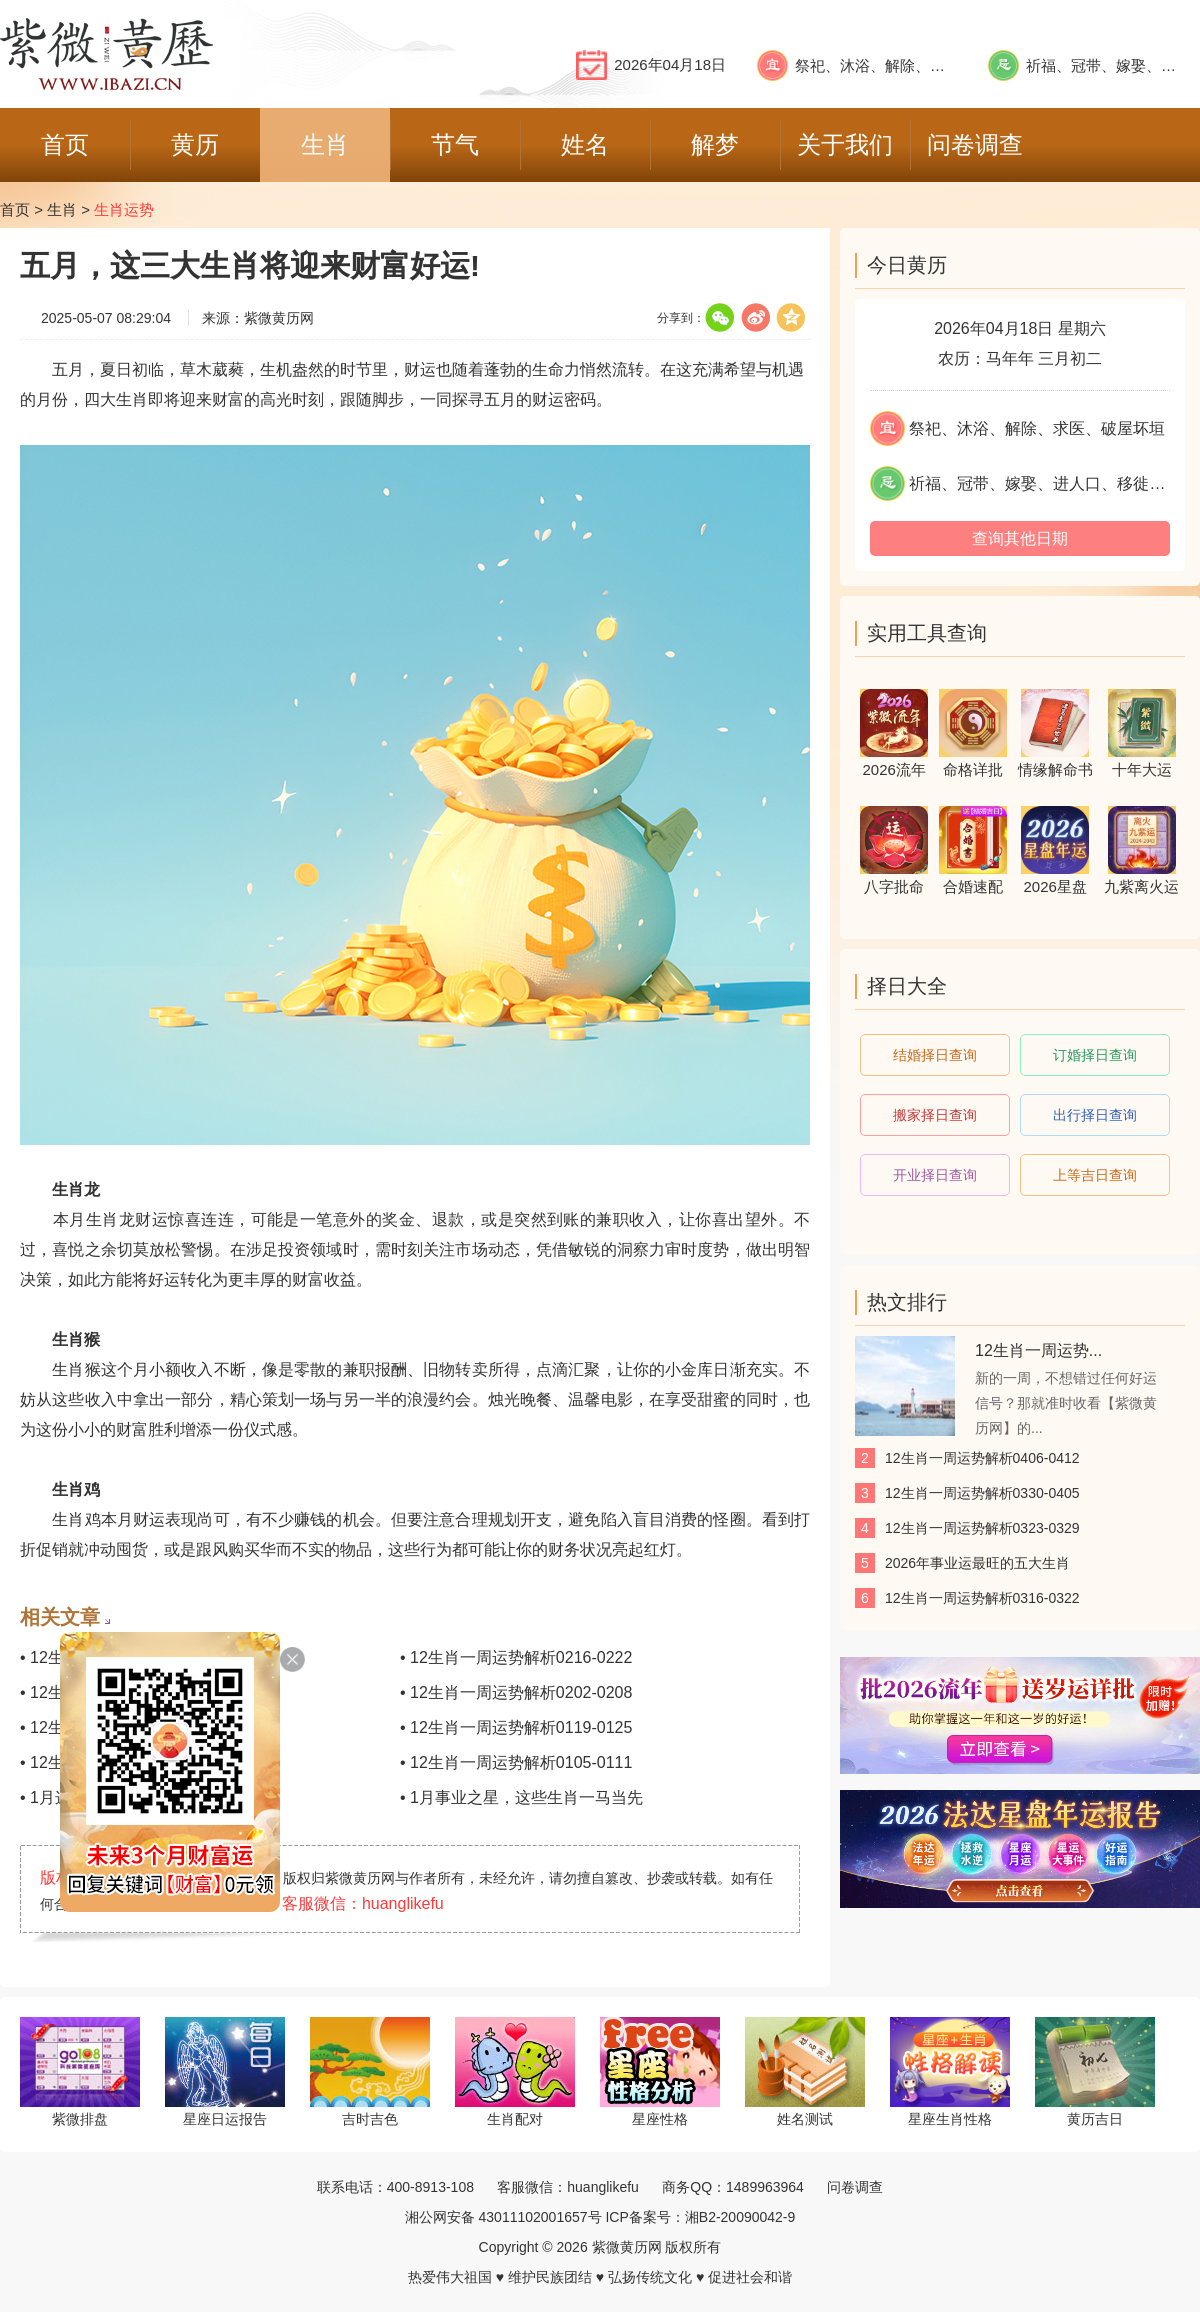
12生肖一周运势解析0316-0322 (982, 1598)
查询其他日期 (1020, 538)
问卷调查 (855, 2187)
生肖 (62, 209)
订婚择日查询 (1095, 1055)
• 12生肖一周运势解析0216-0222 (516, 1657)
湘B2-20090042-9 (740, 2217)
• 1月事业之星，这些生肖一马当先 (521, 1797)
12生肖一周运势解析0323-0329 (982, 1528)
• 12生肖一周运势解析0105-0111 (516, 1762)
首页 (15, 209)
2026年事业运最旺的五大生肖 (977, 1563)
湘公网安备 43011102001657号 (503, 2217)
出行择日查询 (1095, 1115)
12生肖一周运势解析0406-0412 (982, 1458)
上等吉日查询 (1095, 1175)
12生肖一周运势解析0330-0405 (982, 1493)
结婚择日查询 (935, 1055)
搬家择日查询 (935, 1115)
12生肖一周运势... (1038, 1350)
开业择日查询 (935, 1175)
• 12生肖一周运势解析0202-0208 (516, 1692)
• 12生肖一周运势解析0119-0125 (516, 1727)
